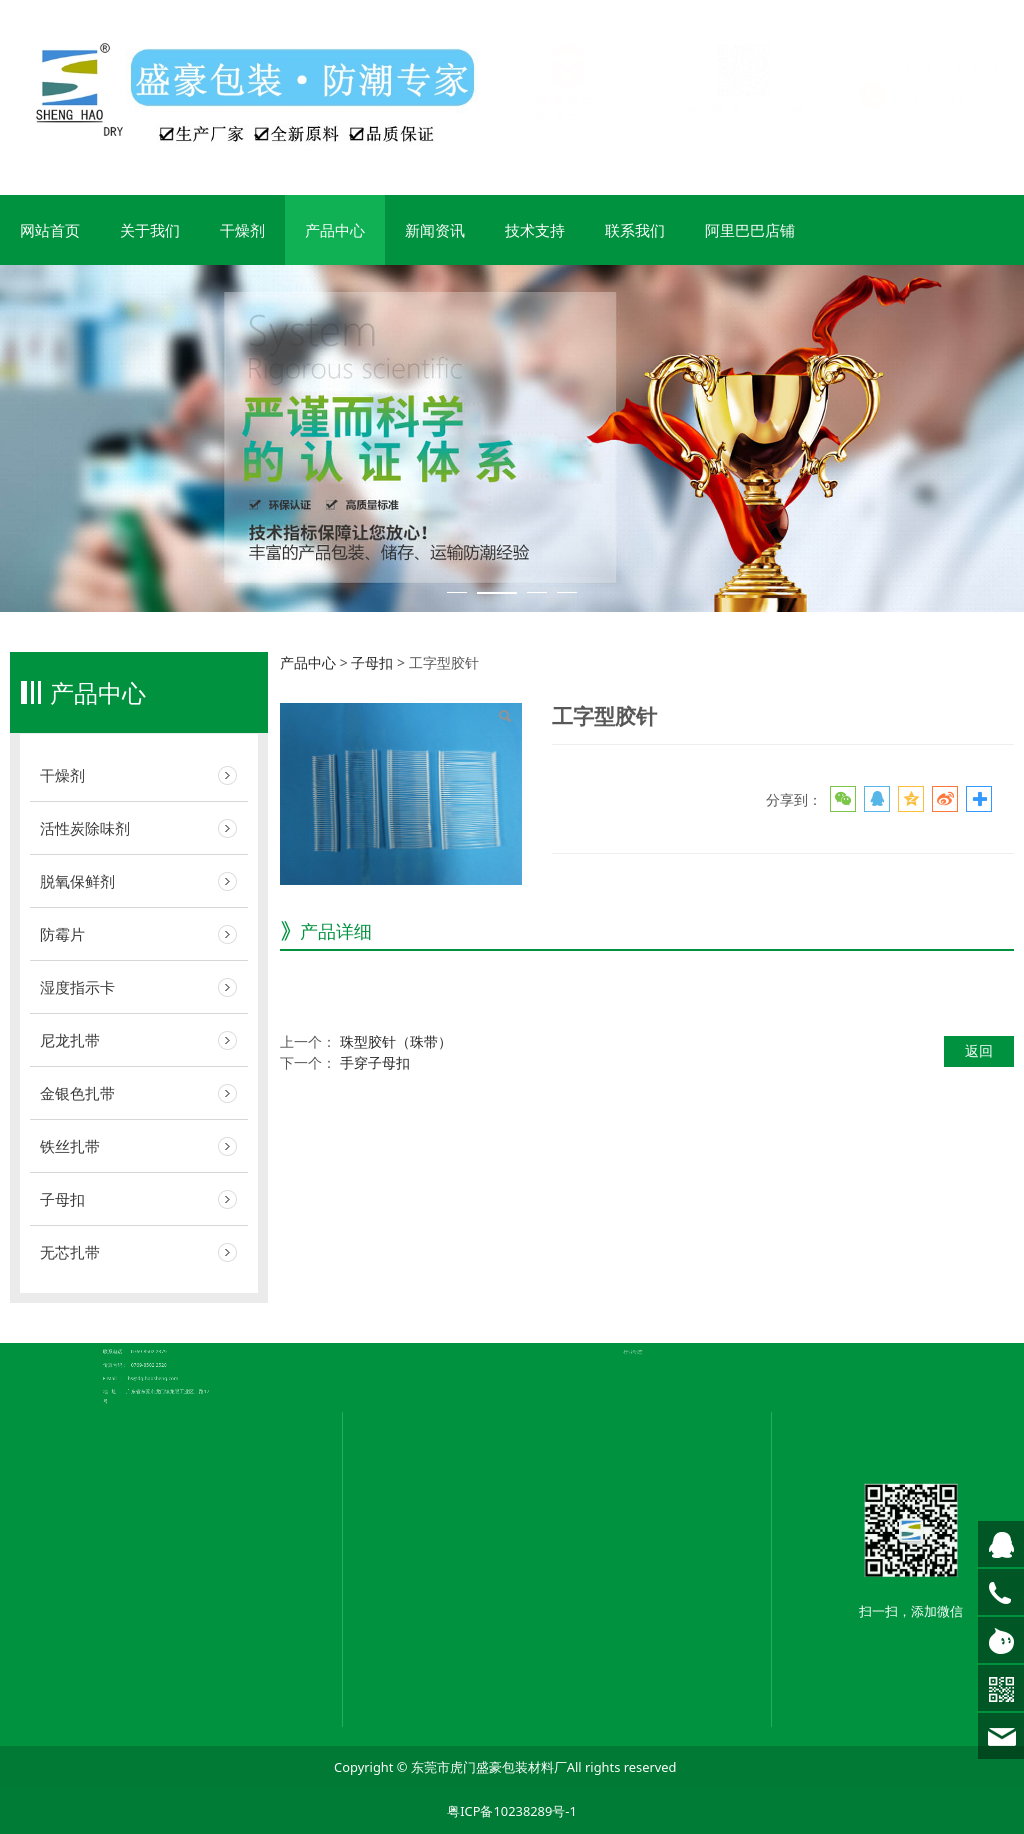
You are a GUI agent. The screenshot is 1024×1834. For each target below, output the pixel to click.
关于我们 (150, 230)
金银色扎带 (77, 1093)
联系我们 (635, 230)
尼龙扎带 (70, 1040)
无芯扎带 (70, 1252)
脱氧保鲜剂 (77, 881)
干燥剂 (242, 230)
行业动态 (647, 1296)
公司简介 (454, 1304)
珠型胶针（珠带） (396, 1041)
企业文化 (454, 1308)
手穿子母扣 (375, 1062)
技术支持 (535, 230)
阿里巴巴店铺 (750, 230)
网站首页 (50, 230)
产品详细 (336, 931)
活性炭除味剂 (85, 828)
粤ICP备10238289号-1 (512, 1811)
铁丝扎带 (70, 1146)
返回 (979, 1050)
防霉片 (62, 934)
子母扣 (62, 1199)
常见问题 (647, 1291)
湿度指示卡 (77, 987)
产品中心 (335, 230)
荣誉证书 (454, 1313)
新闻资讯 (435, 230)
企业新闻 (647, 1287)
